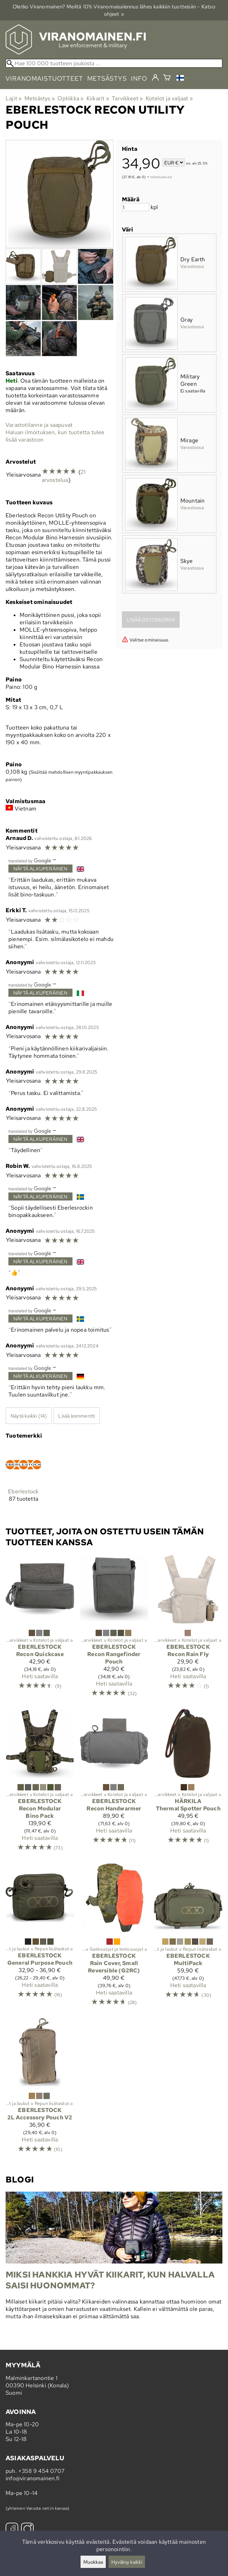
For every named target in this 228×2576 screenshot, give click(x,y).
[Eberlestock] (23, 1480)
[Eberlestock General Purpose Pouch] (40, 1937)
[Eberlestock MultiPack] (188, 1937)
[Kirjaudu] (155, 77)
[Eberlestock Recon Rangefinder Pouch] (114, 1629)
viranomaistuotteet (44, 78)
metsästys (107, 78)
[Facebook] (12, 2530)
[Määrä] (135, 207)
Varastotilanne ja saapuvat (39, 425)
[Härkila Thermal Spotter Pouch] (188, 1783)
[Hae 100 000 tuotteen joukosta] (114, 63)
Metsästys (40, 98)
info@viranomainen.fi (33, 2478)
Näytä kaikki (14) (29, 1415)
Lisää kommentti (76, 1415)
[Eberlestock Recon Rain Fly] (188, 1629)
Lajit (14, 98)
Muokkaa (93, 2561)
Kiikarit (98, 98)
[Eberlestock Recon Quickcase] (40, 1629)
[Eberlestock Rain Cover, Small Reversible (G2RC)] (114, 1937)
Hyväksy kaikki (126, 2561)
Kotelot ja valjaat (169, 98)
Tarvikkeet (127, 98)
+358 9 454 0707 (41, 2471)
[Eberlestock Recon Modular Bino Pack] (40, 1783)
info (139, 78)
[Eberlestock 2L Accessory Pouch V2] (40, 2088)
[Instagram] (27, 2530)
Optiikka (70, 98)
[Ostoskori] (167, 78)
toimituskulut (161, 177)
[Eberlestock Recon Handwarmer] (114, 1783)
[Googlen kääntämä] (29, 860)
